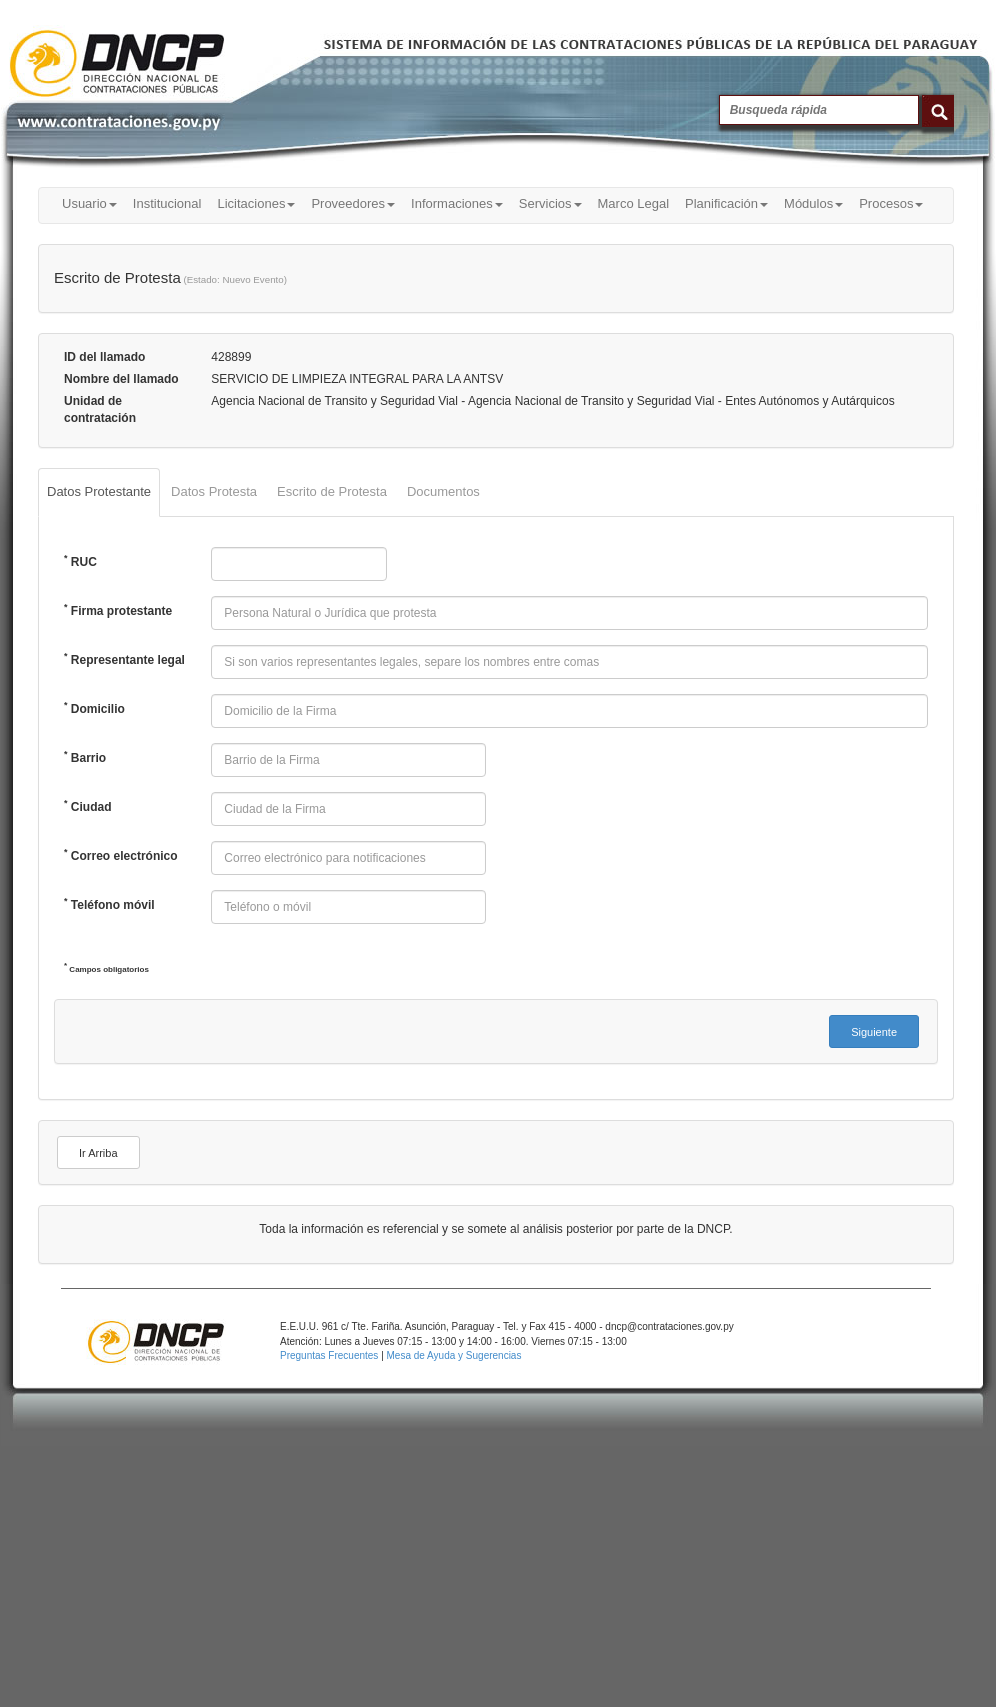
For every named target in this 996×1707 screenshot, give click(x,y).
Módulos (813, 203)
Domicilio (94, 708)
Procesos (891, 203)
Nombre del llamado (121, 379)
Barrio (85, 757)
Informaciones (457, 203)
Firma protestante (118, 610)
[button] (874, 1031)
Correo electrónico (121, 855)
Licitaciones (256, 203)
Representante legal (124, 659)
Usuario (89, 203)
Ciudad (88, 806)
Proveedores (353, 203)
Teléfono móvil (109, 904)
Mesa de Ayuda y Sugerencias (454, 1355)
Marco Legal (634, 203)
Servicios (550, 203)
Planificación (726, 203)
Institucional (167, 203)
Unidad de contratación (100, 409)
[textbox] (299, 564)
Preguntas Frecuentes (330, 1355)
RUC (80, 561)
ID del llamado (104, 357)
